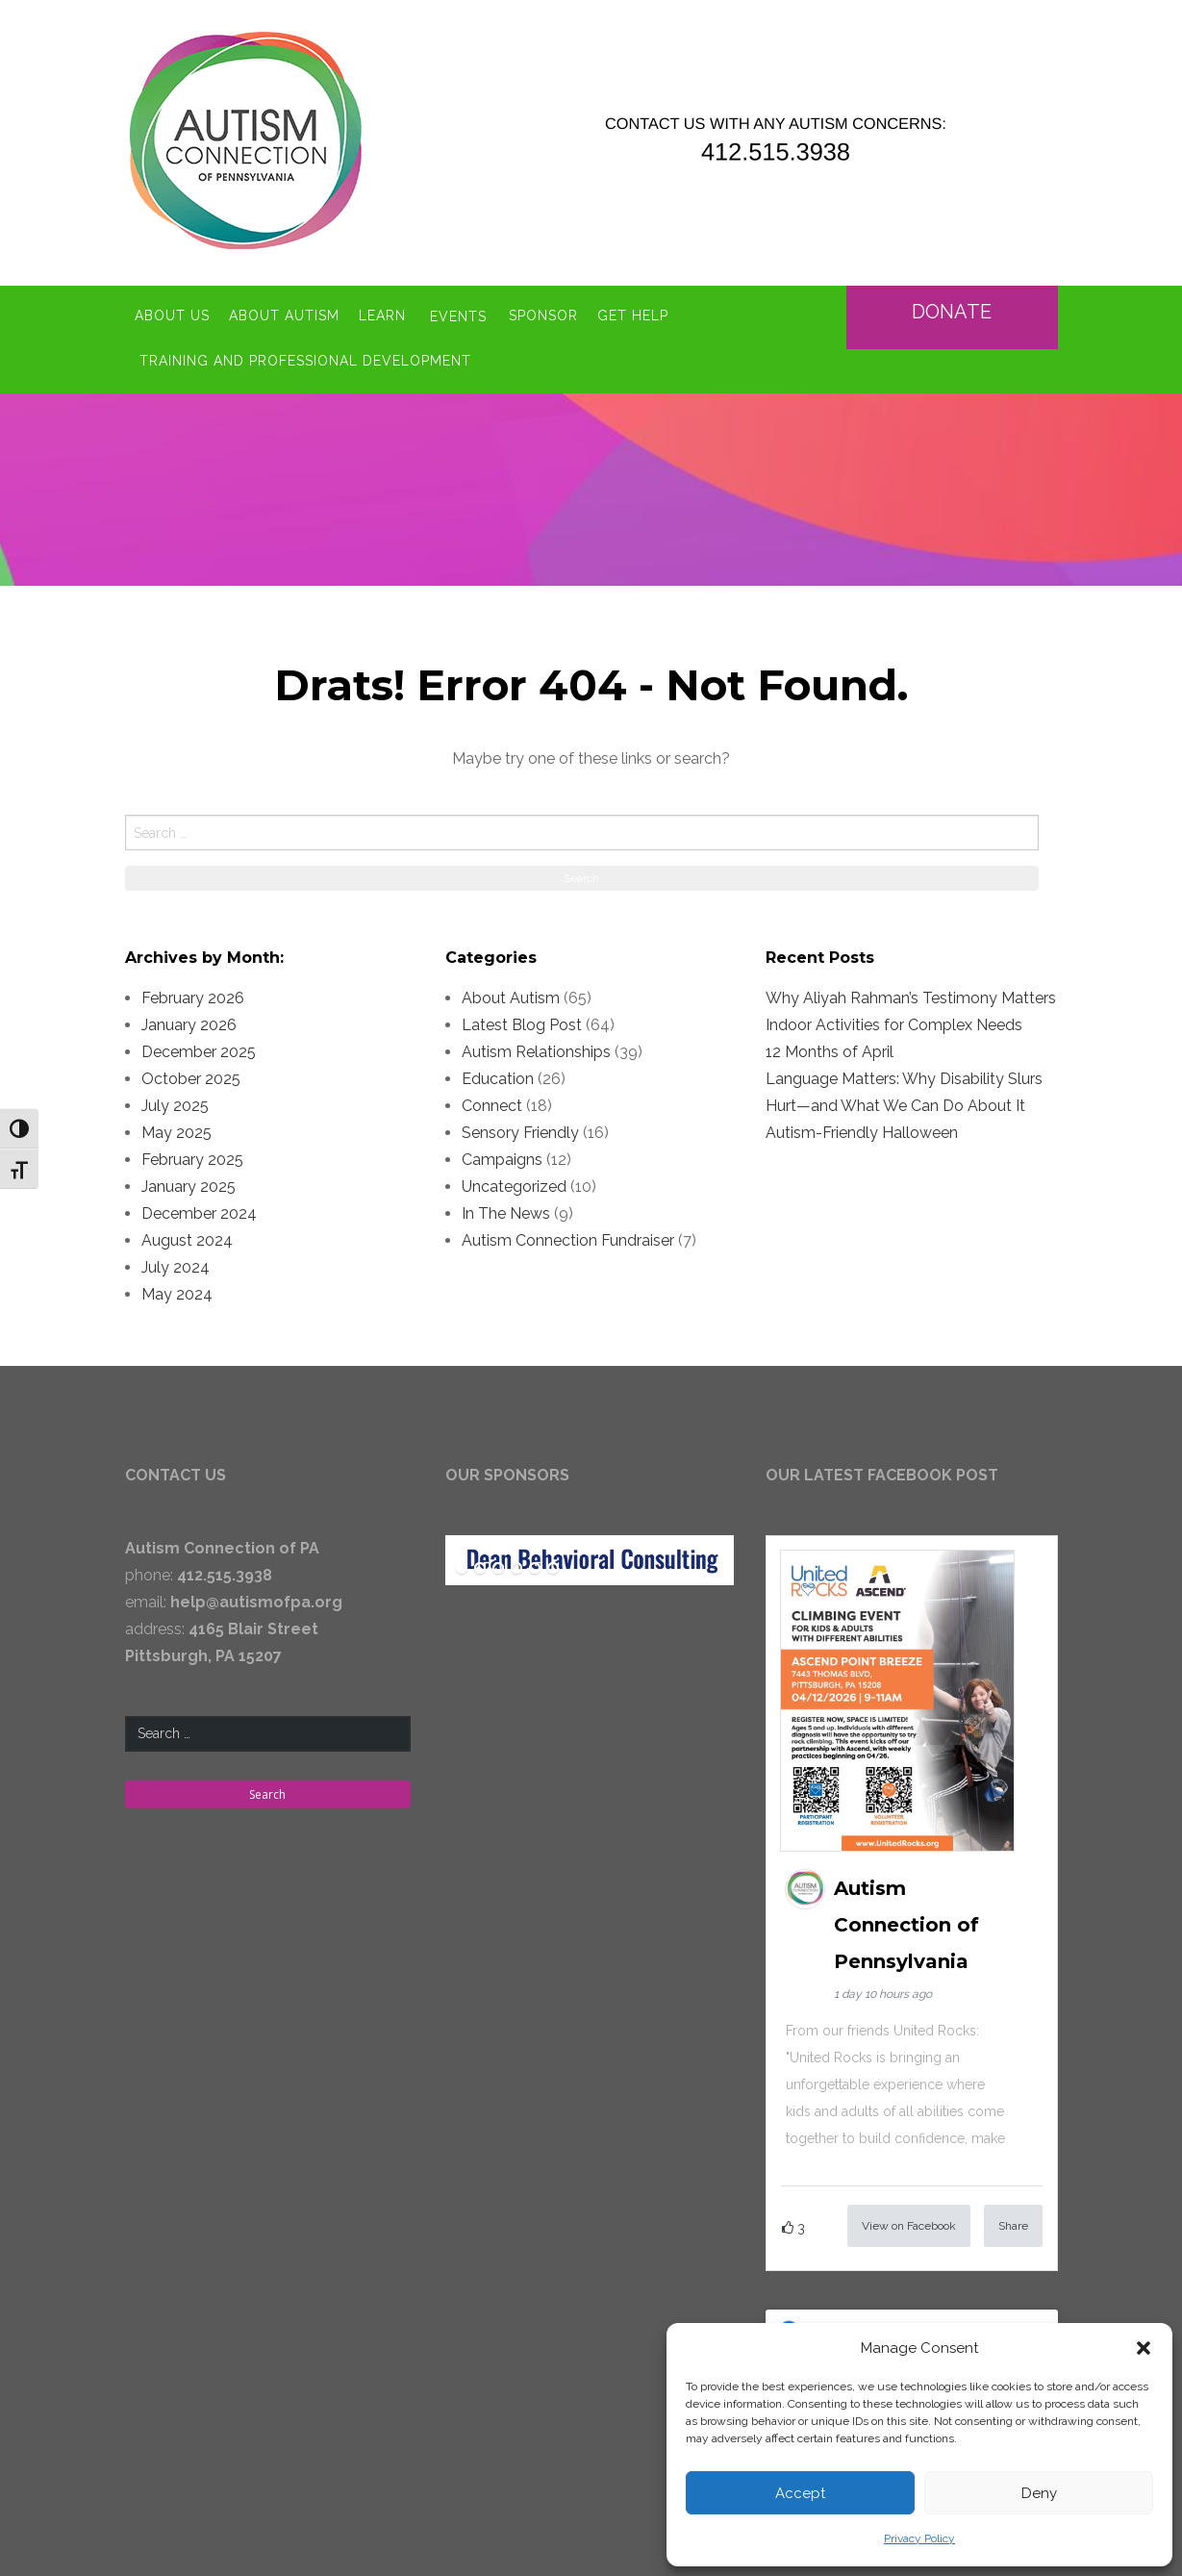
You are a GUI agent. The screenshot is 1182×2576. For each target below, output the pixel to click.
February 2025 (192, 1155)
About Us (172, 313)
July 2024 (175, 1262)
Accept (800, 2493)
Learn (382, 313)
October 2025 (190, 1074)
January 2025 (188, 1182)
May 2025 (176, 1128)
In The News (506, 1209)
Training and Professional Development (305, 357)
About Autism (284, 313)
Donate (952, 308)
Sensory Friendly (520, 1128)
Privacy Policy (919, 2538)
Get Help (634, 313)
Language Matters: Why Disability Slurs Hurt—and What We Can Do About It (904, 1087)
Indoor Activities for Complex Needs (894, 1020)
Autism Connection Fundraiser (568, 1235)
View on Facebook (909, 2221)
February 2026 (192, 993)
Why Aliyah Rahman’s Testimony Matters (911, 993)
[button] (1143, 2348)
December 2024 (199, 1209)
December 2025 (198, 1047)
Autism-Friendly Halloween (862, 1128)
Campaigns (502, 1155)
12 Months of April (829, 1047)
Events (458, 313)
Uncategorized (514, 1182)
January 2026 (189, 1020)
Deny (1039, 2493)
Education (498, 1074)
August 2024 (187, 1235)
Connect (492, 1101)
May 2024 (177, 1289)
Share (1013, 2221)
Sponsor (545, 313)
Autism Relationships (536, 1047)
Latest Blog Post (522, 1020)
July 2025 (175, 1101)
